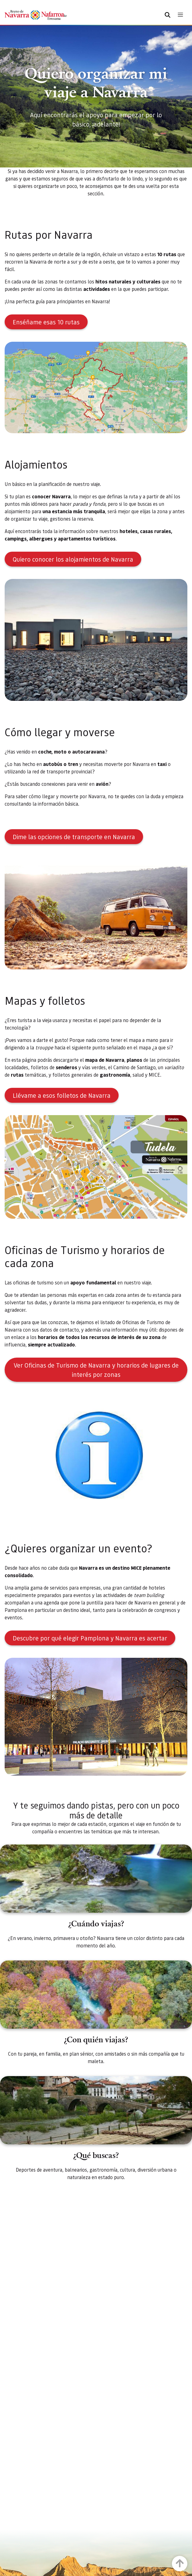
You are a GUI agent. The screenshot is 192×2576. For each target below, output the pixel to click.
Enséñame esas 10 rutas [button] (46, 322)
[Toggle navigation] (180, 14)
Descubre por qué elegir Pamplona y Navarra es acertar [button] (90, 1638)
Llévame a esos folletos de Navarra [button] (62, 1095)
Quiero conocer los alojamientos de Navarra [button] (73, 559)
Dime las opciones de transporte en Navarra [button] (74, 837)
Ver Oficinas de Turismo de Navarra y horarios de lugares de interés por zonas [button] (96, 1369)
